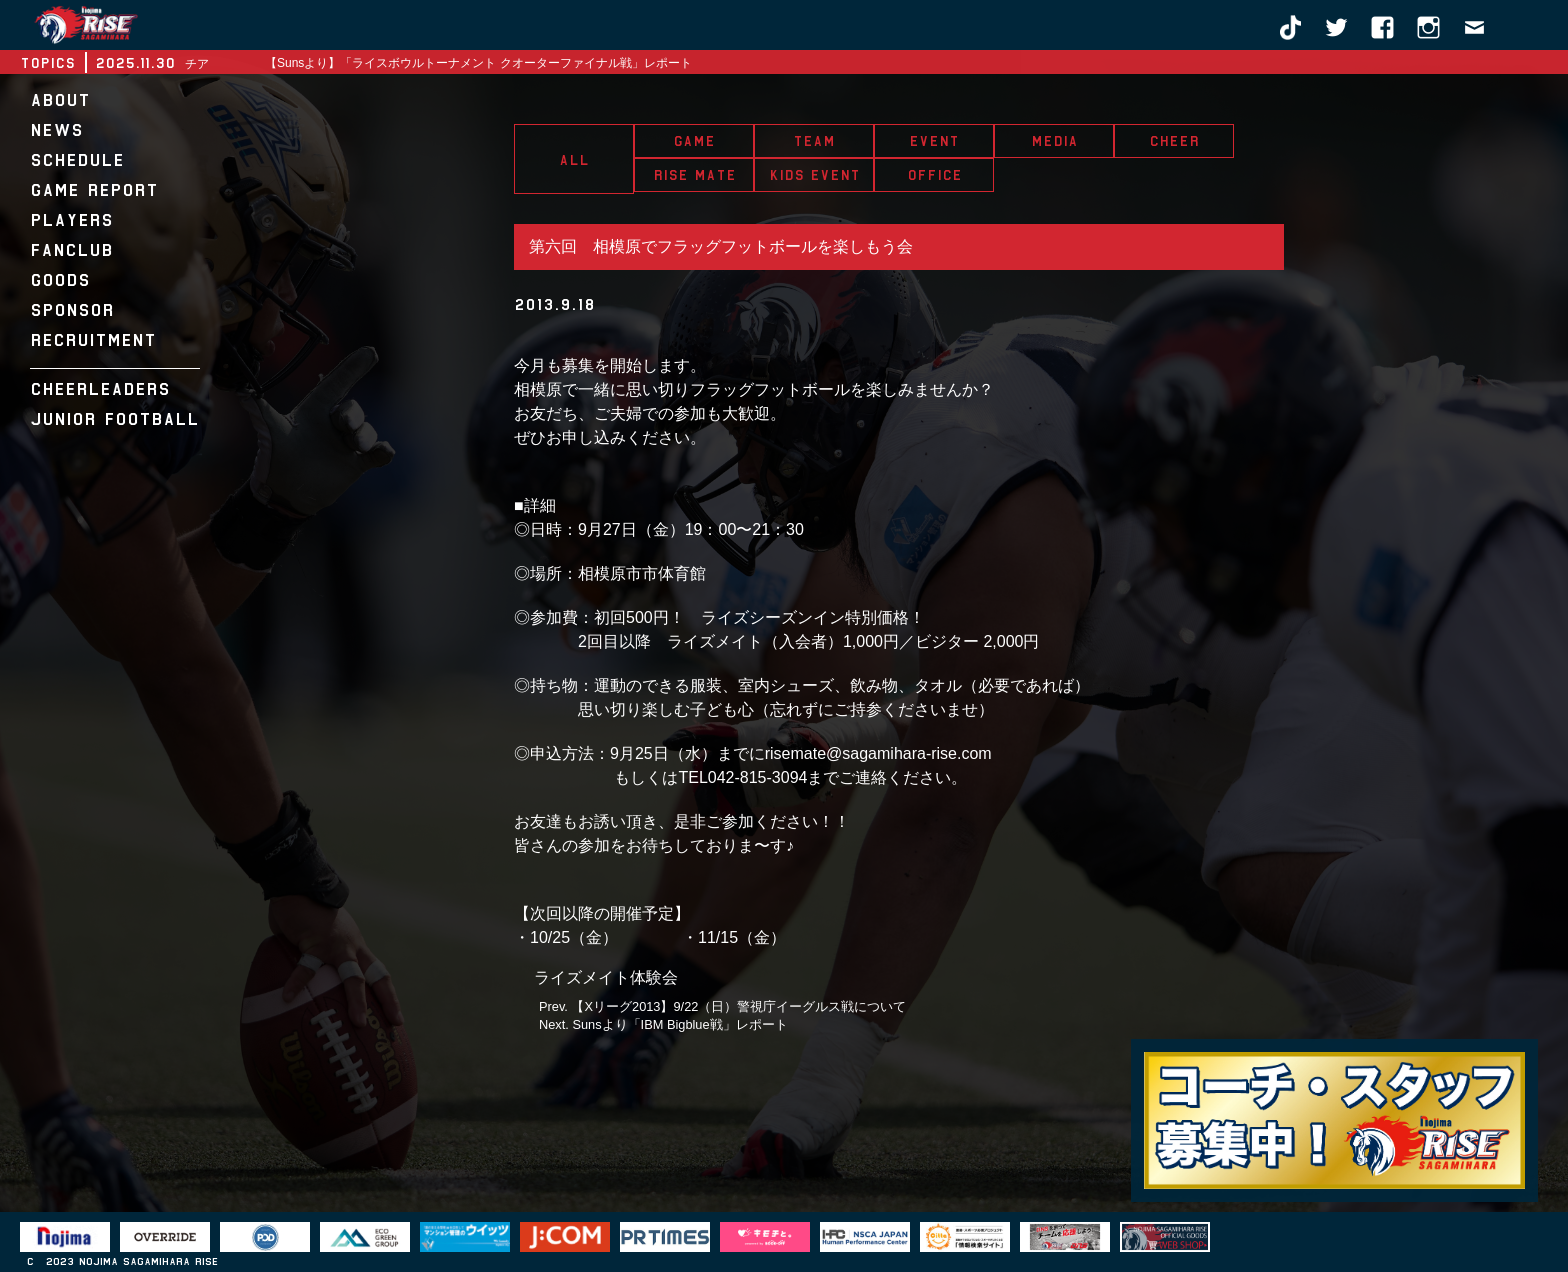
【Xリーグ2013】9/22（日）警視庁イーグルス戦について (738, 1006)
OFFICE (934, 175)
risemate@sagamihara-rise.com (878, 753)
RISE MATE (694, 175)
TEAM (814, 141)
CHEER (1174, 141)
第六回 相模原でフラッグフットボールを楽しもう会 (721, 246)
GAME (694, 141)
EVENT (934, 141)
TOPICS (47, 63)
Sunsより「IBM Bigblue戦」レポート (679, 1024)
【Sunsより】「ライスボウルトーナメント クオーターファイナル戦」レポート (478, 63)
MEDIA (1054, 141)
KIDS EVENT (814, 175)
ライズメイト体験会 (606, 977)
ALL (574, 160)
